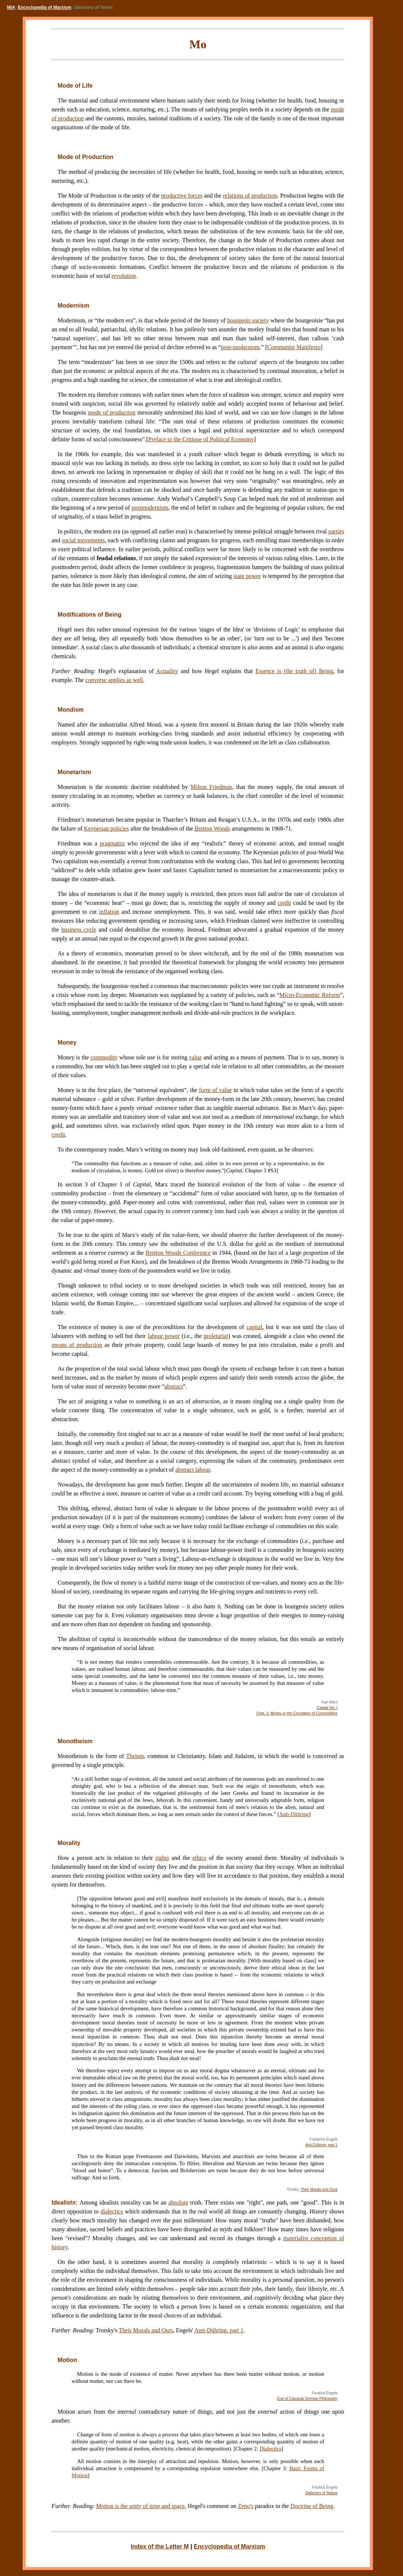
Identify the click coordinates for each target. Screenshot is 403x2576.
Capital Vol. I (326, 1708)
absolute (178, 2202)
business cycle (78, 929)
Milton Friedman (211, 787)
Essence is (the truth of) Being (294, 671)
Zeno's (245, 2506)
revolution (123, 276)
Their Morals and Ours (318, 2189)
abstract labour (192, 1469)
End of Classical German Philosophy (307, 2399)
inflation (109, 912)
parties (336, 531)
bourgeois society (248, 320)
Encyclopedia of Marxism (44, 7)
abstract (174, 1386)
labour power (164, 1336)
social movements (83, 540)
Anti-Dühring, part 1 (321, 2145)
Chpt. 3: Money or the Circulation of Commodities (296, 1713)
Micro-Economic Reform (309, 995)
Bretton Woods (212, 828)
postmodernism (149, 507)
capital (254, 1327)
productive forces (182, 195)
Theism (135, 1756)
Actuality (167, 671)
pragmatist (112, 843)
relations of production (250, 195)
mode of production (112, 412)
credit (284, 903)
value (195, 1057)
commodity (104, 1057)
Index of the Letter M (160, 2546)
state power (247, 576)
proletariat (216, 1336)
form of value (215, 1090)
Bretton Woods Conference (178, 1253)
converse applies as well (114, 680)
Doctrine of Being (312, 2506)
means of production (77, 1345)
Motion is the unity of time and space (140, 2506)
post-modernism (240, 347)
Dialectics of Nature (321, 2493)
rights (162, 1858)
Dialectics (271, 2449)
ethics (199, 1858)
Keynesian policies (106, 828)
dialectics (112, 2211)
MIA (11, 7)
